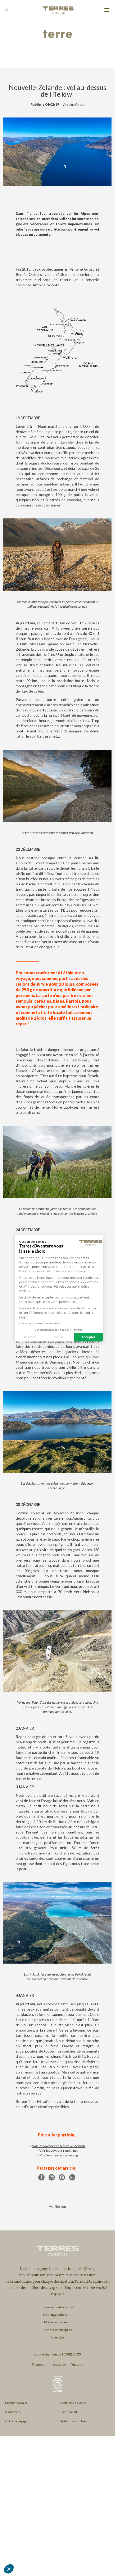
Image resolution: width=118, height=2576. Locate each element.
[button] (9, 2569)
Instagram (58, 2364)
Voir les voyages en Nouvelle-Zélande (59, 2146)
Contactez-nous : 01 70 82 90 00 (57, 2354)
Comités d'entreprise (57, 2330)
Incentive (57, 2337)
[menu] (107, 10)
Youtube (77, 2364)
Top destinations (55, 2307)
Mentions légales (16, 2402)
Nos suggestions (55, 2314)
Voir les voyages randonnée (58, 2150)
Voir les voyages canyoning (59, 2155)
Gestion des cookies (73, 2421)
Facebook (39, 2364)
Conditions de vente (73, 2402)
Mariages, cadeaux (57, 2322)
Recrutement (68, 2412)
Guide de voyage (16, 2421)
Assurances (13, 2412)
